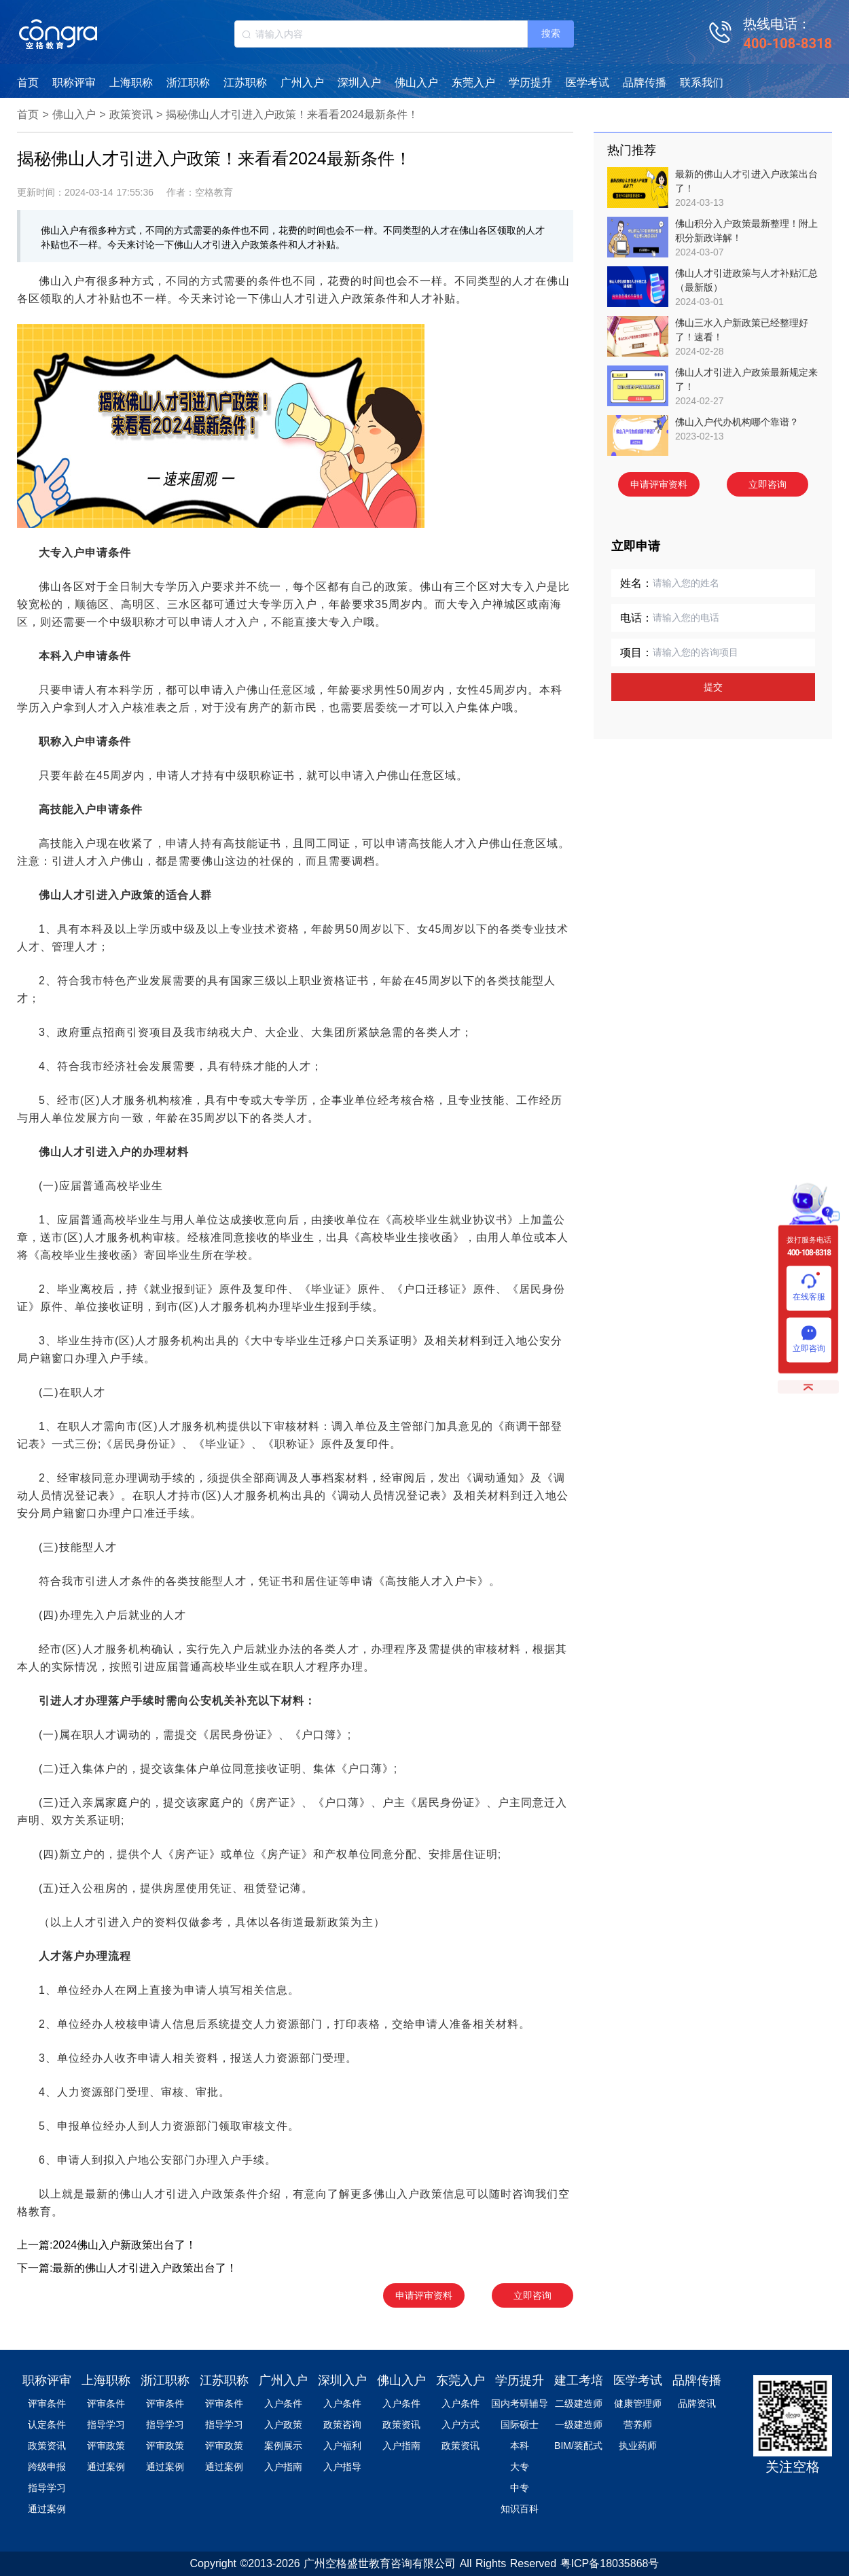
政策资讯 (131, 114)
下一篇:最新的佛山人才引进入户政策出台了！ (127, 2268)
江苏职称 (245, 82)
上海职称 (131, 82)
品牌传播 (644, 82)
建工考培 (578, 2380)
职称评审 (74, 82)
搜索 (550, 33)
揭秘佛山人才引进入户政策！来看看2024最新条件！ (292, 114)
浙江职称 (188, 82)
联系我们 (701, 82)
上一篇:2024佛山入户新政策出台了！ (106, 2245)
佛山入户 (416, 82)
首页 (28, 82)
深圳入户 (359, 82)
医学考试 (587, 82)
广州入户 (302, 82)
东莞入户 (473, 82)
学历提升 (530, 82)
